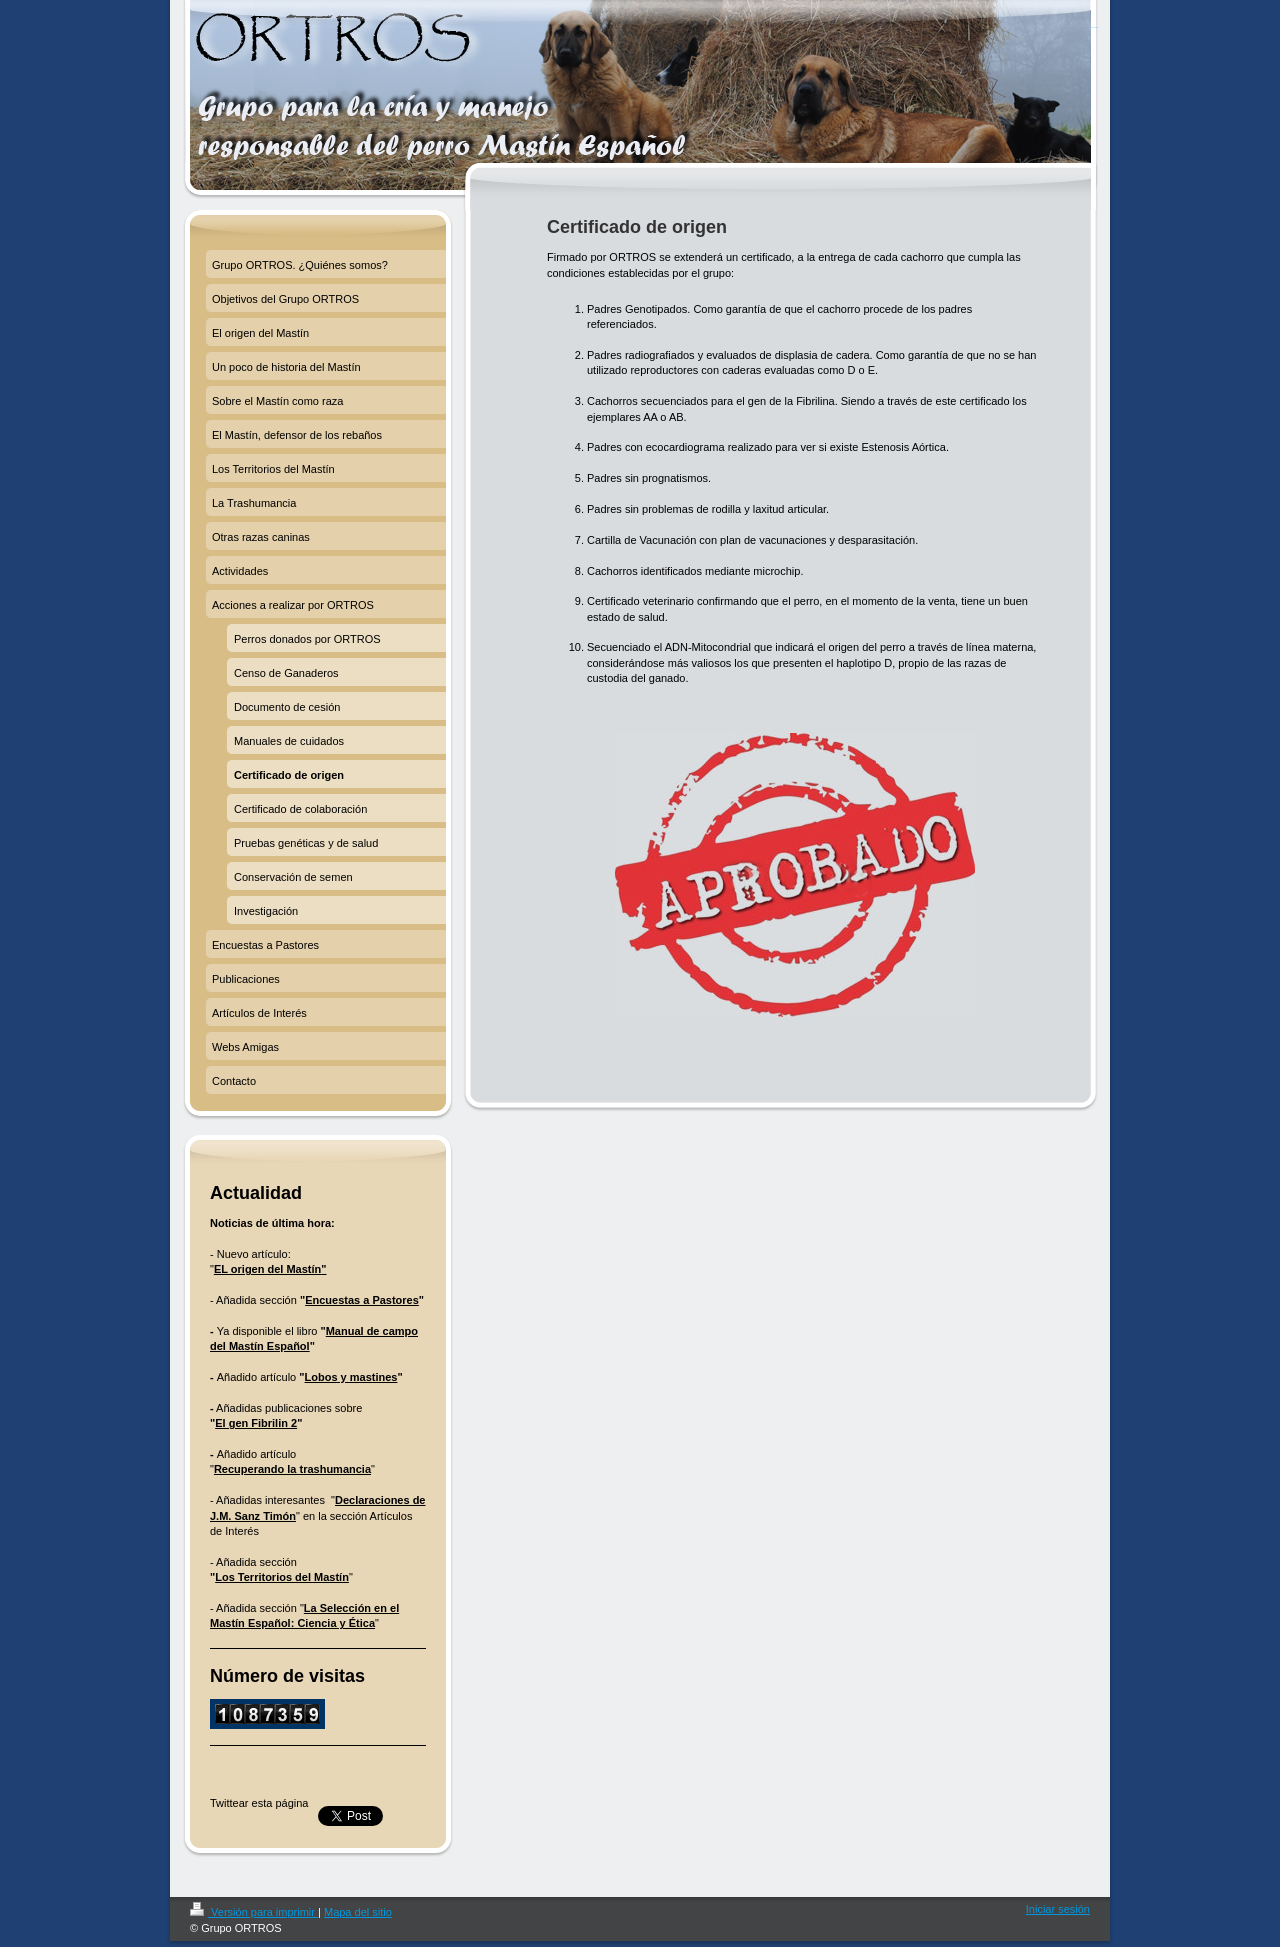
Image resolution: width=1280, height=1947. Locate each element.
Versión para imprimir (254, 1912)
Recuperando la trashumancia (292, 1469)
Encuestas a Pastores (362, 1300)
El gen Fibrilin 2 (256, 1423)
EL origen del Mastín (267, 1269)
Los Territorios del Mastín (282, 1577)
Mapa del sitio (358, 1912)
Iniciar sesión (1058, 1909)
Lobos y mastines (351, 1377)
